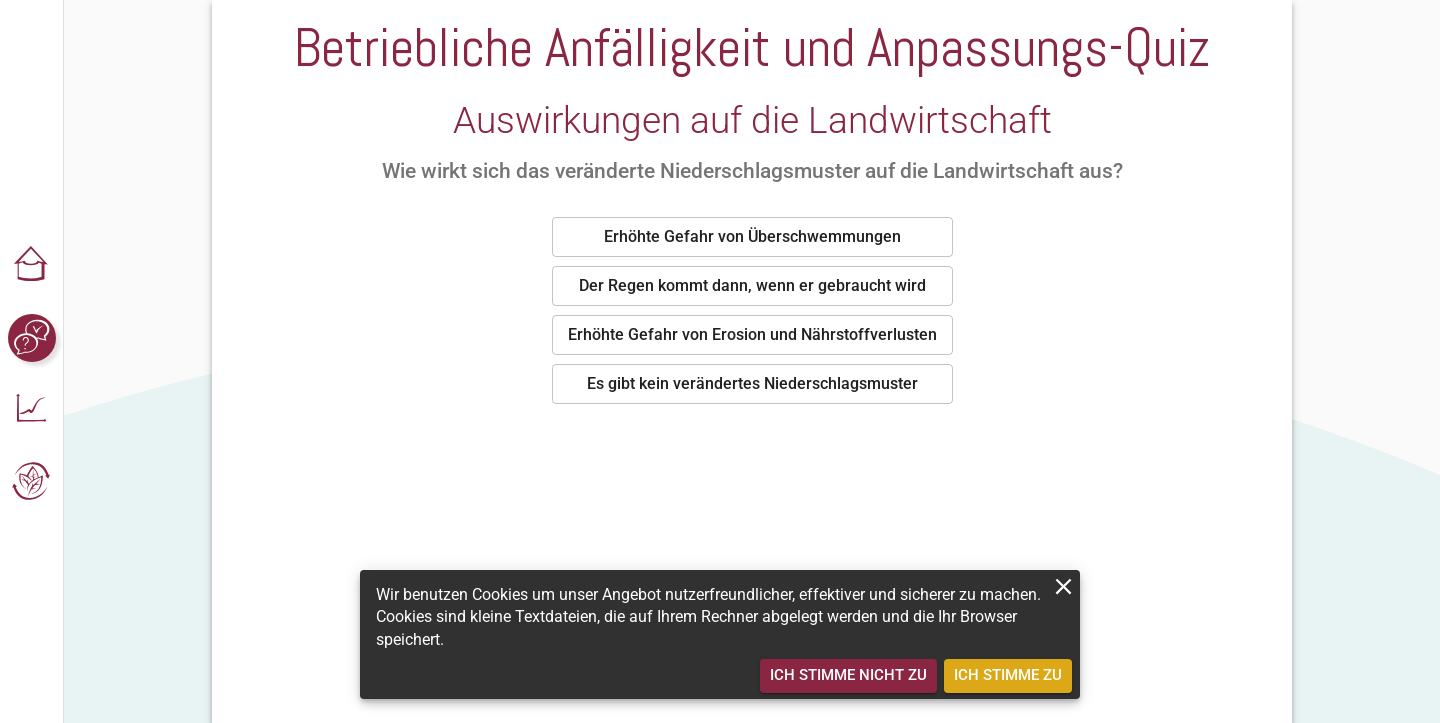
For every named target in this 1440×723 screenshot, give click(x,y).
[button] (32, 266)
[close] (1063, 586)
